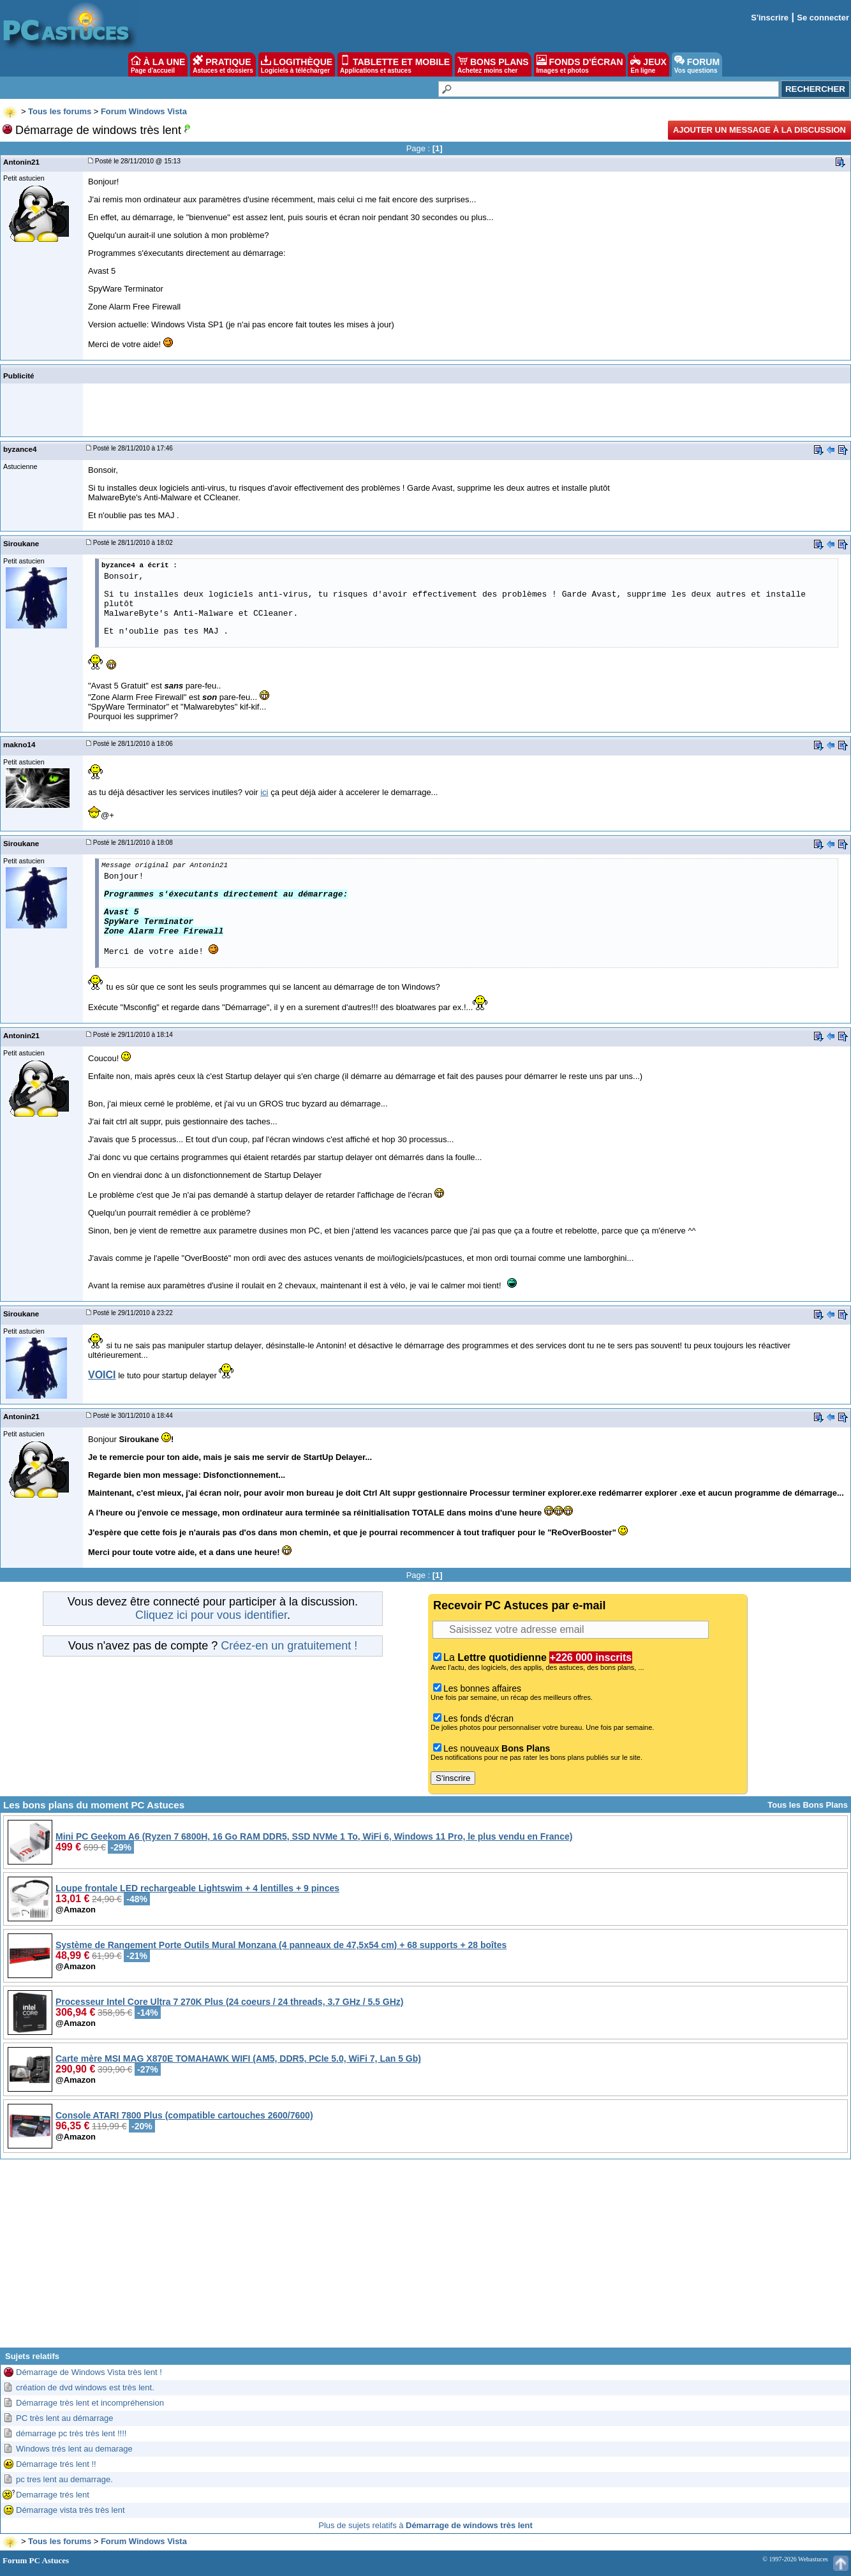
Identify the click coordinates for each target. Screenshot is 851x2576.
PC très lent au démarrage (64, 2418)
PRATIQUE (223, 64)
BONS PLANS (493, 64)
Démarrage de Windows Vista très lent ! (89, 2372)
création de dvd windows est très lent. (85, 2387)
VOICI (102, 1374)
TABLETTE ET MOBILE (395, 64)
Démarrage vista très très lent (70, 2510)
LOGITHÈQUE (296, 64)
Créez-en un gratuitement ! (289, 1645)
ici (264, 792)
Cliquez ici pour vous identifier (211, 1615)
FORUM (697, 64)
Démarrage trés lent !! (56, 2464)
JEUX (648, 64)
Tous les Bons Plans (807, 1805)
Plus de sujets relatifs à (425, 2525)
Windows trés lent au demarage (74, 2448)
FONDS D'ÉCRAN (579, 64)
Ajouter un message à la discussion (759, 130)
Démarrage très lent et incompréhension (90, 2403)
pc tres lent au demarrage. (64, 2479)
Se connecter (823, 17)
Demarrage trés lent (52, 2494)
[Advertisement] (425, 2258)
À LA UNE (158, 64)
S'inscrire (769, 17)
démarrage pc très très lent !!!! (71, 2433)
